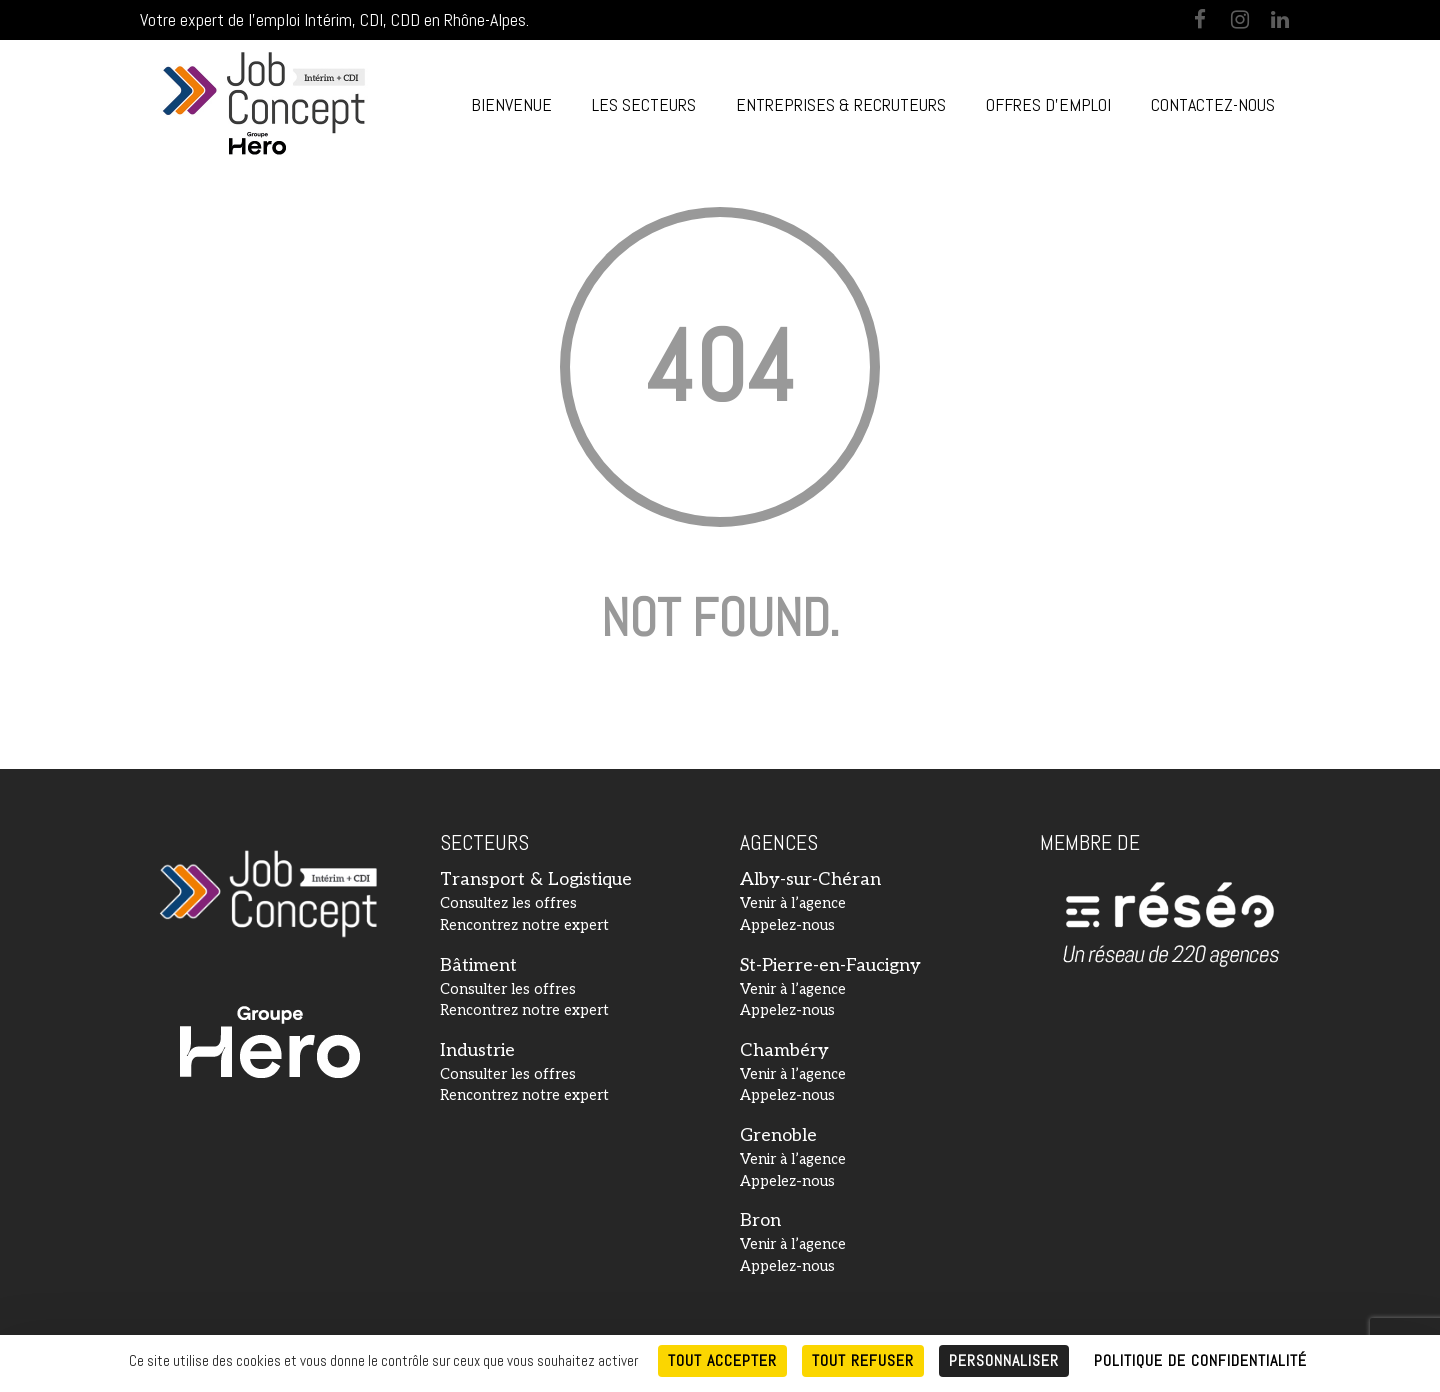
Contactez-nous (1213, 104)
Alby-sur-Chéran (810, 879)
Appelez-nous (787, 925)
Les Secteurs (644, 104)
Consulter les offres (508, 989)
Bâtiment (478, 965)
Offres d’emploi (1048, 104)
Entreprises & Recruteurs (841, 104)
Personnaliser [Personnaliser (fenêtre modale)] (1004, 1360)
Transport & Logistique (536, 879)
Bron (760, 1220)
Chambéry (784, 1050)
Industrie (477, 1050)
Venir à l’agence (793, 903)
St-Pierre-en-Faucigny (830, 965)
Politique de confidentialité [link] (1200, 1360)
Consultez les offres (508, 903)
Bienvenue (511, 104)
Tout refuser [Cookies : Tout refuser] (863, 1360)
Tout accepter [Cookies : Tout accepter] (722, 1360)
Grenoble (778, 1135)
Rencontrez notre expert (524, 925)
